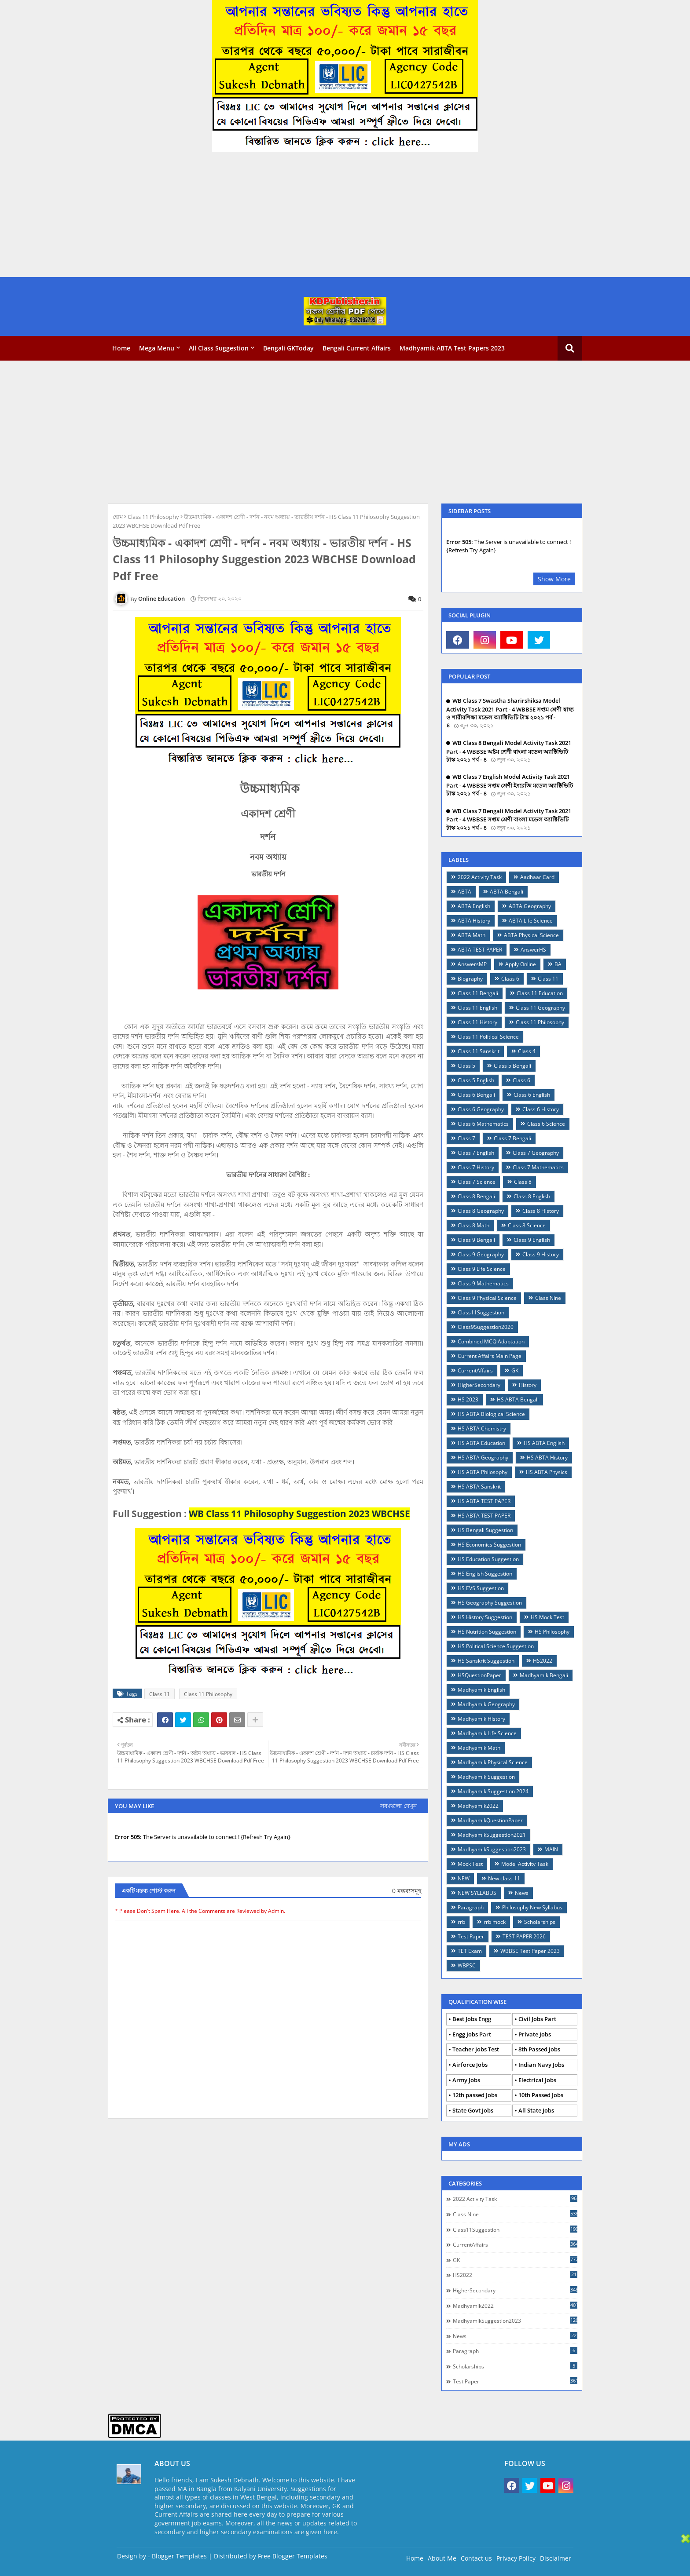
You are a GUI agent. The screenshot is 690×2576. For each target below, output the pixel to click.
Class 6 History (540, 1109)
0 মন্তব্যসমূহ (406, 1890)
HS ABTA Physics (546, 1472)
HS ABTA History (547, 1457)
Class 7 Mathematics (538, 1167)
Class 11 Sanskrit (478, 1051)
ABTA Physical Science (531, 935)
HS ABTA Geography (483, 1457)
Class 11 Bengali (478, 993)
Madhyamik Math (479, 1747)
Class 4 (527, 1051)
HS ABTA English (544, 1443)
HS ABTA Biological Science (491, 1414)
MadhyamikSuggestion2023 (492, 1849)
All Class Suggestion (219, 348)
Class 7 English (476, 1153)
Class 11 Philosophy (153, 517)
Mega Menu (156, 348)
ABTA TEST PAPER (480, 949)
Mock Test (470, 1864)
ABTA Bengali (506, 891)
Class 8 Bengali (476, 1196)
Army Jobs (466, 2080)
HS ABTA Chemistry (482, 1428)
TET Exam (470, 1951)
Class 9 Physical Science (487, 1298)
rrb (461, 1922)
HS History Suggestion (485, 1617)
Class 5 (466, 1065)
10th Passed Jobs (540, 2095)
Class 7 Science (476, 1182)
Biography (470, 978)
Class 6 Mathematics (483, 1123)
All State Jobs (536, 2110)
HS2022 (542, 1660)
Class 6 (521, 1080)
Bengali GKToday (288, 348)
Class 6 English (532, 1094)
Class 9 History (540, 1254)
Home (121, 348)
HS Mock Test (547, 1617)
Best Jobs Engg (471, 2019)
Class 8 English (532, 1196)
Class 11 (159, 1694)
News (522, 1893)
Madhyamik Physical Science (493, 1762)
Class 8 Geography (481, 1211)
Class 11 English (477, 1007)
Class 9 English (532, 1240)
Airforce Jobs (470, 2065)
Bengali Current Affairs (357, 348)
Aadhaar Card (537, 877)
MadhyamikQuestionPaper (490, 1820)
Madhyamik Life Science (487, 1733)
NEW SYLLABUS (477, 1893)
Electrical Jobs (537, 2080)
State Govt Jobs (472, 2110)
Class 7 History (476, 1167)
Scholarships (539, 1922)
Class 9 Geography (481, 1254)
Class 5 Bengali (512, 1065)
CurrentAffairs (475, 1370)
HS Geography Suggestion (490, 1602)
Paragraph (471, 1907)
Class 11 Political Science (488, 1036)
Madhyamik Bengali (544, 1675)
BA (558, 964)
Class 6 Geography (481, 1109)
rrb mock (495, 1922)
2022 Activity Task (480, 877)
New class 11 (504, 1878)
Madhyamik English (481, 1689)
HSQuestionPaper (479, 1675)
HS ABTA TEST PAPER (484, 1501)
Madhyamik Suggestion (486, 1777)
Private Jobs (534, 2034)
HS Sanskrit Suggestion (486, 1660)
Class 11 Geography (540, 1007)
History (527, 1385)
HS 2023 (468, 1399)
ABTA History (474, 920)
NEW (464, 1878)
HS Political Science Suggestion (496, 1646)
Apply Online (520, 964)
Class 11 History (477, 1022)
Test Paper (471, 1936)
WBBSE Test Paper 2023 (530, 1951)
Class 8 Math (473, 1225)
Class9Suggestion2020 (486, 1327)
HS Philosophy (552, 1631)
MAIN (551, 1849)
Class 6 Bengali (476, 1094)
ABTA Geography (530, 906)
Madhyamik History (481, 1718)
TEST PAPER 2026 (524, 1936)
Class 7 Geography (536, 1153)
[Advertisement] (264, 215)
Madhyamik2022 (478, 1806)
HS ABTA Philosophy (482, 1472)
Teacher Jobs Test (475, 2049)
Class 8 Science (527, 1225)
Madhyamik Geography (486, 1704)
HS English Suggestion (485, 1573)
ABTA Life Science (531, 920)
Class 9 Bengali (476, 1240)
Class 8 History (540, 1211)
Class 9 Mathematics (483, 1283)
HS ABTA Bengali (518, 1399)
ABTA (464, 891)
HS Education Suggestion (488, 1559)
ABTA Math (471, 935)
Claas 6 (510, 978)
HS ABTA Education (481, 1443)
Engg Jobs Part (471, 2034)
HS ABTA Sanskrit (479, 1486)
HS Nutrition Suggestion (487, 1631)
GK (514, 1370)
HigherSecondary (479, 1385)
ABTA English (474, 906)
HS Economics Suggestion (489, 1544)
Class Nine (548, 1298)
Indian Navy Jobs (541, 2065)
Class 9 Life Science (482, 1269)
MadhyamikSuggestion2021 (492, 1835)
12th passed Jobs (474, 2095)
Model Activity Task (524, 1864)
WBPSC (467, 1965)
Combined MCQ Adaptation (491, 1341)
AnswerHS (533, 949)
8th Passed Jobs (539, 2049)
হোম (118, 517)
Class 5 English (476, 1080)
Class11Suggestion (481, 1312)
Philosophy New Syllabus (532, 1907)
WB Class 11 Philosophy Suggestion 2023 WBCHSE (299, 1513)
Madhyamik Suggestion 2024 (493, 1791)
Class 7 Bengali (512, 1138)
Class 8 (523, 1182)
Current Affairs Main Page (489, 1356)
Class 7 (466, 1138)
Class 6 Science (546, 1123)
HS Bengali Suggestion (485, 1530)
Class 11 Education (540, 993)
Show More (554, 579)
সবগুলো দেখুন (398, 1806)
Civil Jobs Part (537, 2019)
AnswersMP (472, 964)
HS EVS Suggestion (481, 1588)
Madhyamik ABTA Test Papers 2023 (452, 348)
